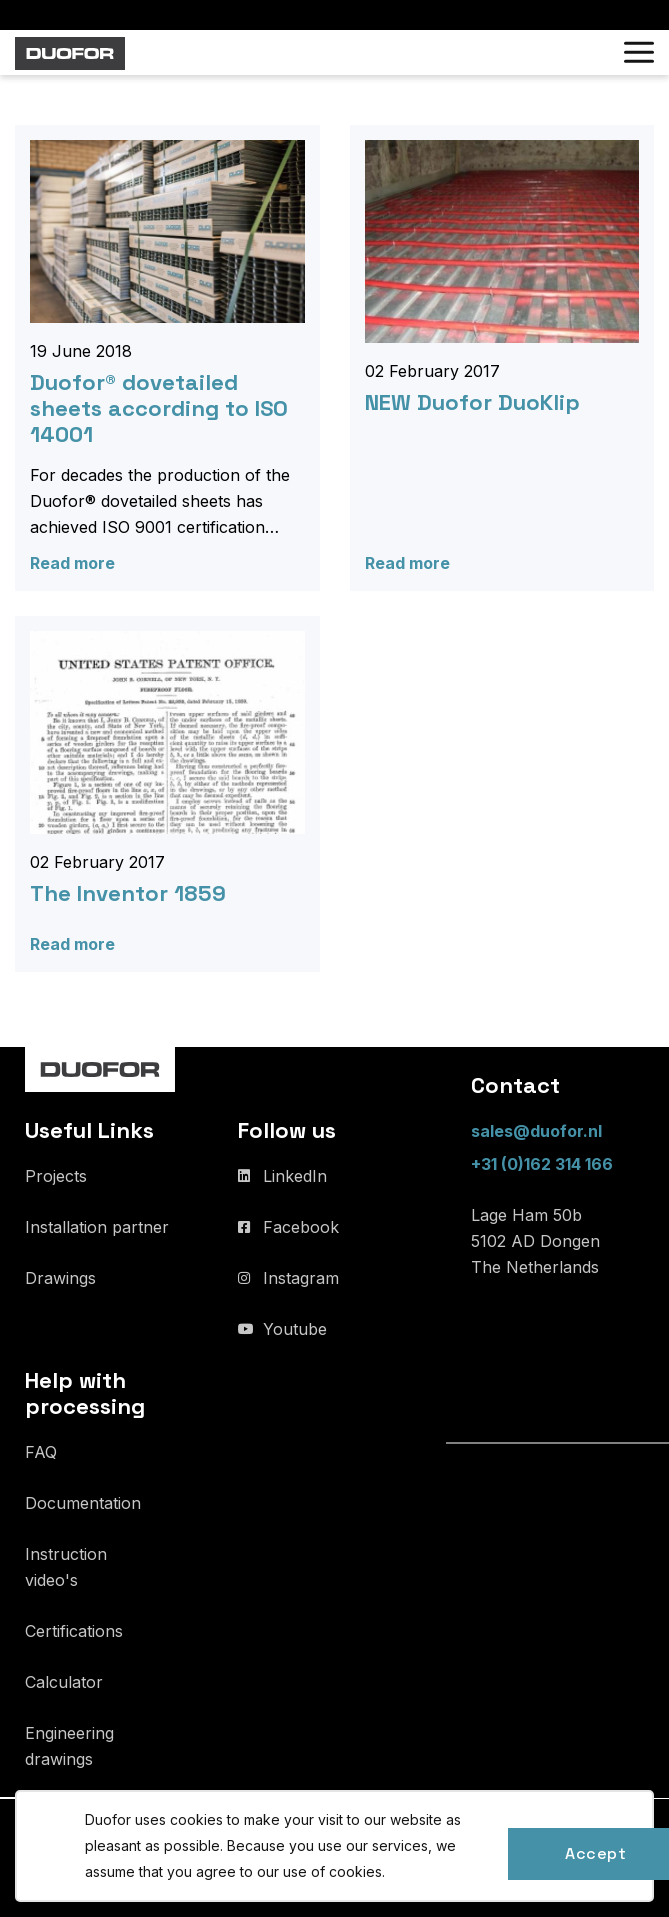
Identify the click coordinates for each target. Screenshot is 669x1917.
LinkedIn (295, 1176)
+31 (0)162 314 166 (542, 1164)
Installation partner (97, 1227)
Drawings (60, 1278)
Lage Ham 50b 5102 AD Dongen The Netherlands (535, 1241)
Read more (72, 563)
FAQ (41, 1452)
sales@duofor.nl (536, 1131)
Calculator (64, 1682)
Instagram (301, 1278)
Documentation (83, 1503)
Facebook (301, 1227)
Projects (56, 1176)
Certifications (74, 1631)
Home (38, 103)
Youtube (295, 1329)
